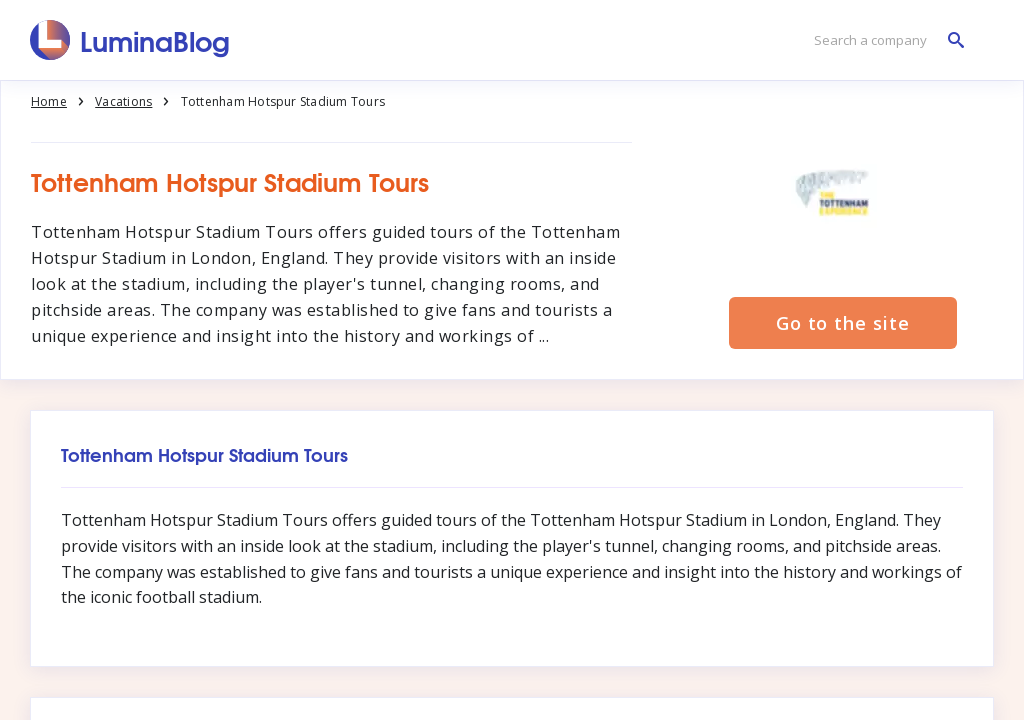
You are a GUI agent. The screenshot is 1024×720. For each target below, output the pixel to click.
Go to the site (843, 323)
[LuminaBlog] (130, 40)
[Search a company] (884, 40)
